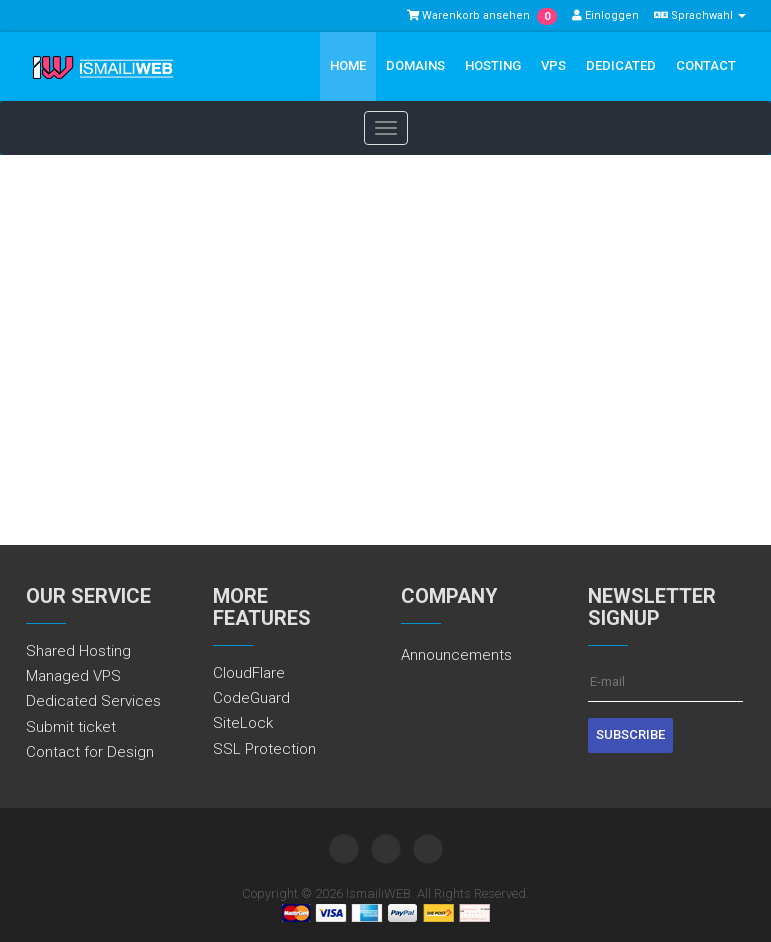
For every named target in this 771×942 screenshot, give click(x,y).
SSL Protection (264, 749)
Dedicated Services (93, 701)
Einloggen (605, 15)
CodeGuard (251, 698)
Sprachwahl (700, 15)
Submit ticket (71, 727)
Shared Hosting (78, 651)
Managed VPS (73, 676)
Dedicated (621, 65)
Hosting (493, 65)
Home (348, 65)
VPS (553, 65)
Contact (706, 65)
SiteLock (243, 723)
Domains (415, 65)
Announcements (456, 655)
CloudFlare (249, 673)
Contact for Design (90, 752)
